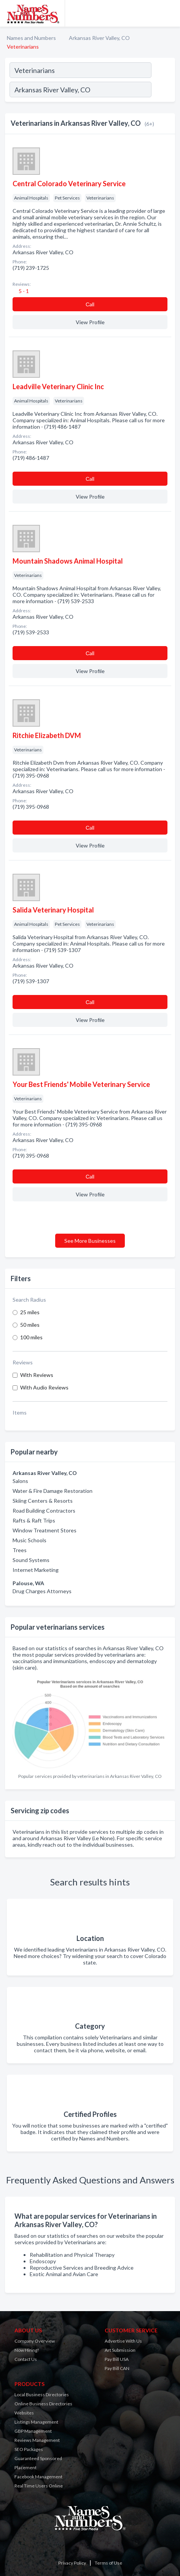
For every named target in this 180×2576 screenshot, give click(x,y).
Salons (20, 1481)
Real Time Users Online (38, 2486)
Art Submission (120, 2350)
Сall (90, 304)
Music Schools (29, 1540)
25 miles (30, 1312)
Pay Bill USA (117, 2359)
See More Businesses (90, 1240)
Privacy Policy (72, 2563)
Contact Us (25, 2359)
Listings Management (36, 2422)
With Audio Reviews (44, 1387)
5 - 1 (23, 291)
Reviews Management (37, 2440)
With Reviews (36, 1375)
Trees (20, 1550)
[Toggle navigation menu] (169, 13)
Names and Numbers (31, 38)
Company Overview (34, 2341)
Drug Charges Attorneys (42, 1591)
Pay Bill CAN (117, 2368)
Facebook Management (38, 2476)
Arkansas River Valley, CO (99, 38)
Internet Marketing (36, 1570)
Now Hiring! (26, 2350)
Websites (24, 2413)
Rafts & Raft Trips (34, 1520)
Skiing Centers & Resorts (43, 1500)
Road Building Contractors (44, 1510)
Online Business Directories (43, 2403)
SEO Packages (28, 2449)
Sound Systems (31, 1560)
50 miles (30, 1324)
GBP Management (33, 2431)
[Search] (163, 90)
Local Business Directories (41, 2394)
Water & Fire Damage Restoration (52, 1491)
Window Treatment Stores (44, 1530)
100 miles (31, 1337)
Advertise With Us (123, 2341)
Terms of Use (108, 2563)
